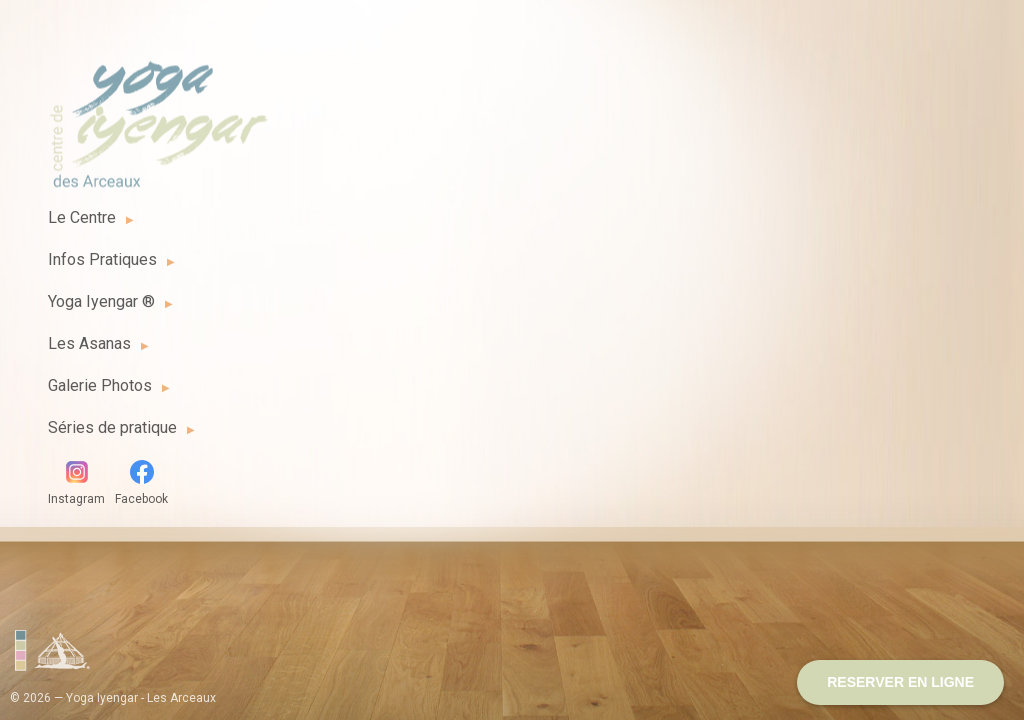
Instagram (76, 483)
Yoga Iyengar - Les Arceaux (158, 113)
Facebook (141, 483)
